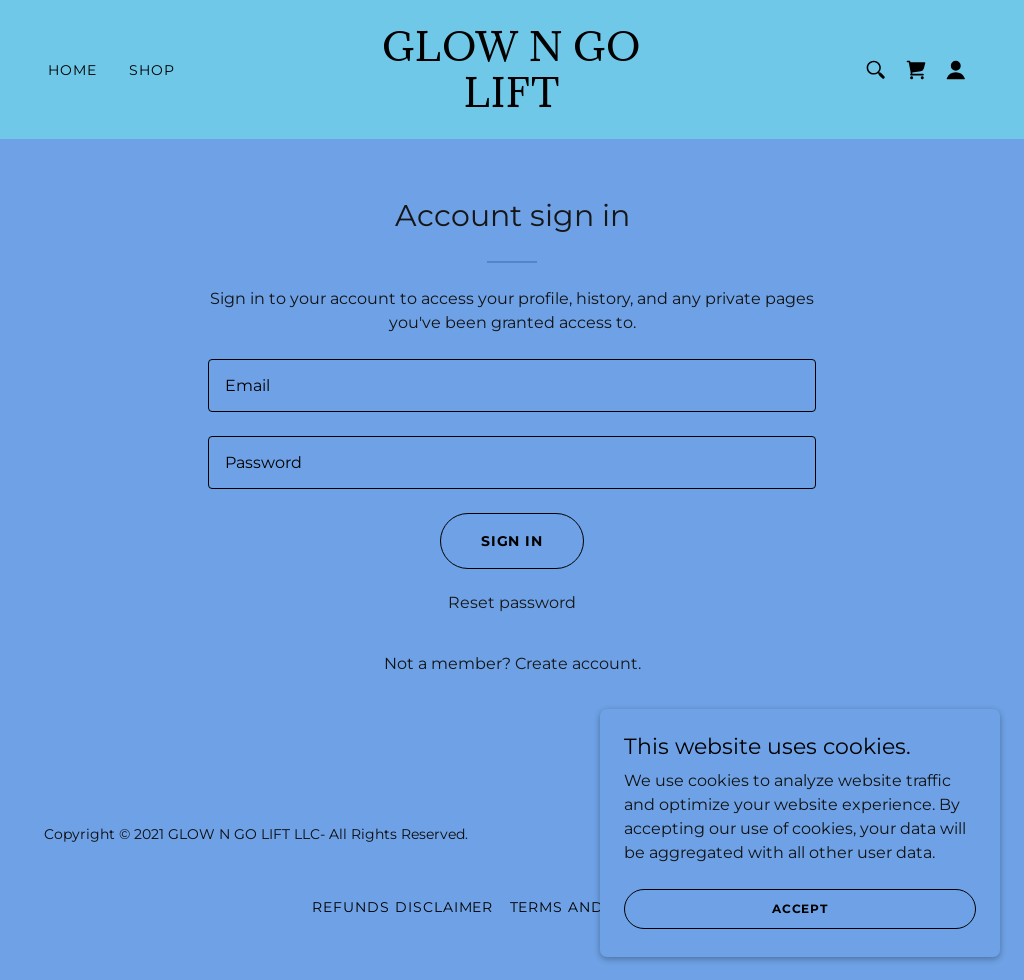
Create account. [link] (578, 663)
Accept (800, 908)
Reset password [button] (512, 602)
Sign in (512, 541)
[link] (511, 101)
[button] (956, 70)
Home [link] (72, 70)
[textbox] (512, 385)
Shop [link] (152, 70)
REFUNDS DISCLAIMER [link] (403, 907)
